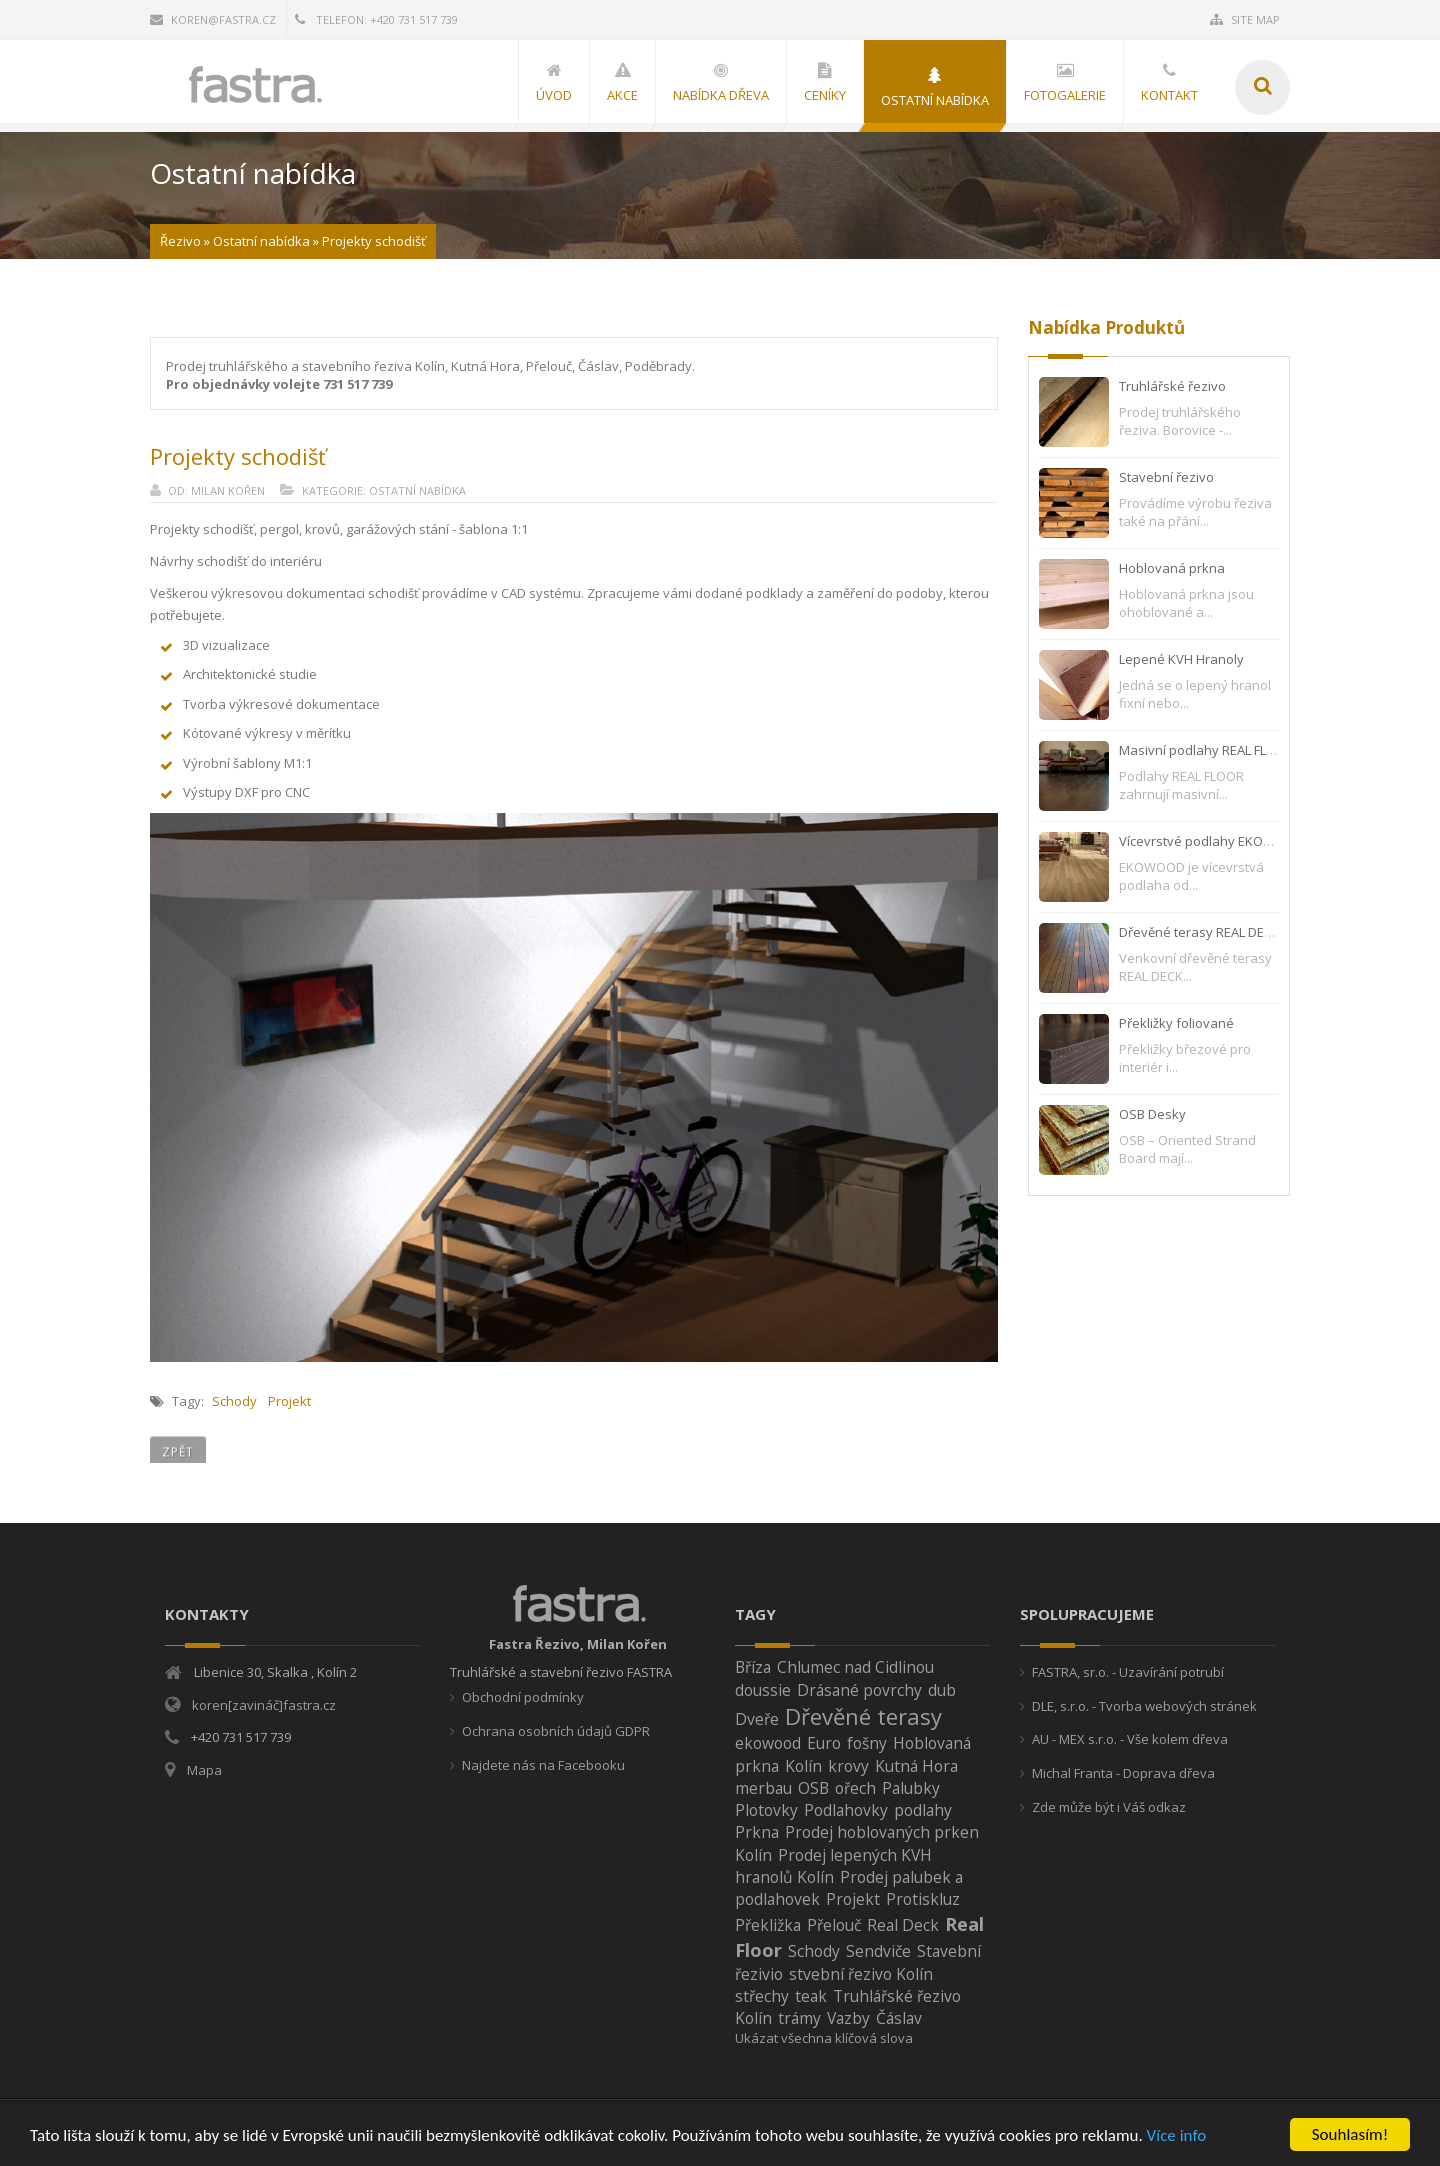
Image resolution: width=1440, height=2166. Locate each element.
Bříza (753, 1667)
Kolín (803, 1766)
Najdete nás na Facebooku (543, 1765)
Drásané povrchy (859, 1690)
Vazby (848, 2018)
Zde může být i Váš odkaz (1109, 1807)
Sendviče (878, 1951)
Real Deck (903, 1925)
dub (942, 1690)
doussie (763, 1690)
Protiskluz (923, 1899)
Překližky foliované (1176, 1023)
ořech (855, 1788)
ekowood (768, 1743)
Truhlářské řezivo (1172, 386)
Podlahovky (846, 1810)
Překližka (768, 1925)
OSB (813, 1788)
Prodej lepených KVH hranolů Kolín (833, 1866)
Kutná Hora (916, 1766)
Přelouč (834, 1925)
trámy (799, 2018)
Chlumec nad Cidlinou (855, 1667)
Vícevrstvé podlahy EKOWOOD (1211, 841)
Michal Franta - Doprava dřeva (1123, 1773)
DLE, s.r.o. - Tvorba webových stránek (1144, 1706)
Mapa (204, 1770)
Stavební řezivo (1166, 477)
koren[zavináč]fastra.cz (264, 1705)
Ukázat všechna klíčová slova (824, 2038)
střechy (762, 1996)
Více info (1177, 2136)
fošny (867, 1743)
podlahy (923, 1810)
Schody (234, 1401)
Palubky (911, 1788)
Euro (824, 1743)
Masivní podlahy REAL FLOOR (1206, 750)
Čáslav (899, 2018)
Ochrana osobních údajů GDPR (556, 1731)
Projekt (289, 1401)
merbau (763, 1788)
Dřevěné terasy (863, 1716)
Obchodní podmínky (523, 1697)
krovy (848, 1766)
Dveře (757, 1719)
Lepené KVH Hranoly (1181, 659)
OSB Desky (1152, 1114)
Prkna (757, 1832)
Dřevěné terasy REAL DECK (1199, 932)
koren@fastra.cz (213, 19)
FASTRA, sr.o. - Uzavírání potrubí (1128, 1672)
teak (811, 1996)
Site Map (1245, 19)
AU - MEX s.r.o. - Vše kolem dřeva (1130, 1739)
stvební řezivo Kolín (861, 1974)
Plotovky (766, 1810)
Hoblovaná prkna (1172, 568)
